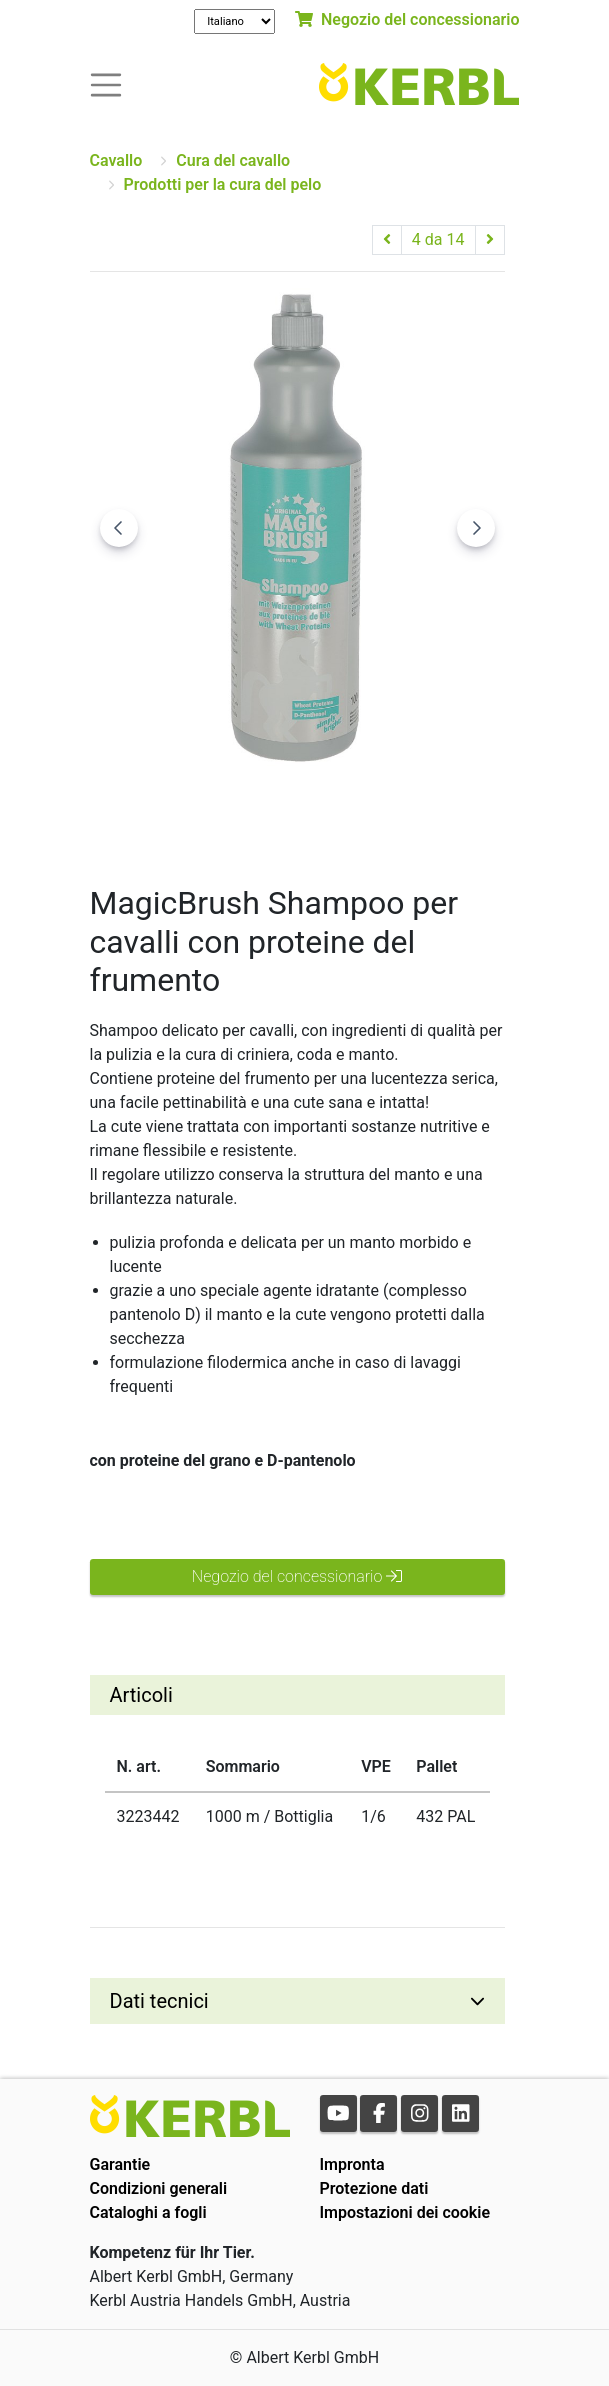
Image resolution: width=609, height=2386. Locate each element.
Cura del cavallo (233, 160)
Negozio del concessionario (407, 19)
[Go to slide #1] (193, 812)
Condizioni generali (159, 2188)
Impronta (352, 2164)
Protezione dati (374, 2188)
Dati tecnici (159, 2001)
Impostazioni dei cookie (405, 2212)
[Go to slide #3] (401, 812)
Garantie (120, 2164)
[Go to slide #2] (297, 812)
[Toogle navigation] (106, 83)
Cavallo (116, 160)
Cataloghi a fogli (148, 2212)
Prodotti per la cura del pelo (223, 184)
